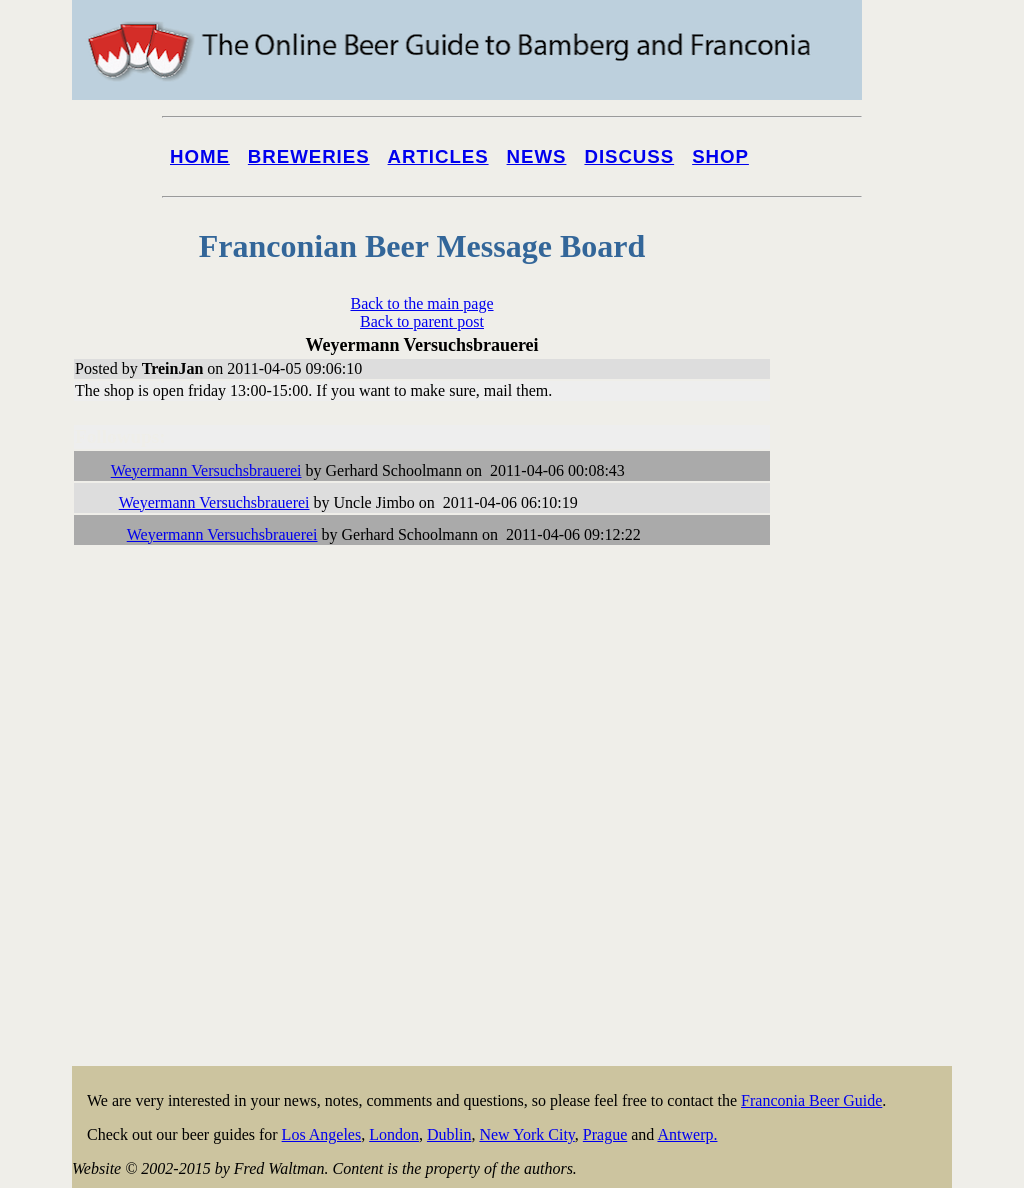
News (537, 156)
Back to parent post (422, 321)
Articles (438, 156)
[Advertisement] (872, 762)
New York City (526, 1134)
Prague (605, 1134)
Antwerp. (687, 1134)
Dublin (449, 1134)
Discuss (629, 156)
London (394, 1134)
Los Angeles (322, 1134)
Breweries (309, 156)
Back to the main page (421, 303)
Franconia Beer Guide (811, 1100)
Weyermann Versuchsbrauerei (206, 470)
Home (200, 156)
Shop (720, 156)
